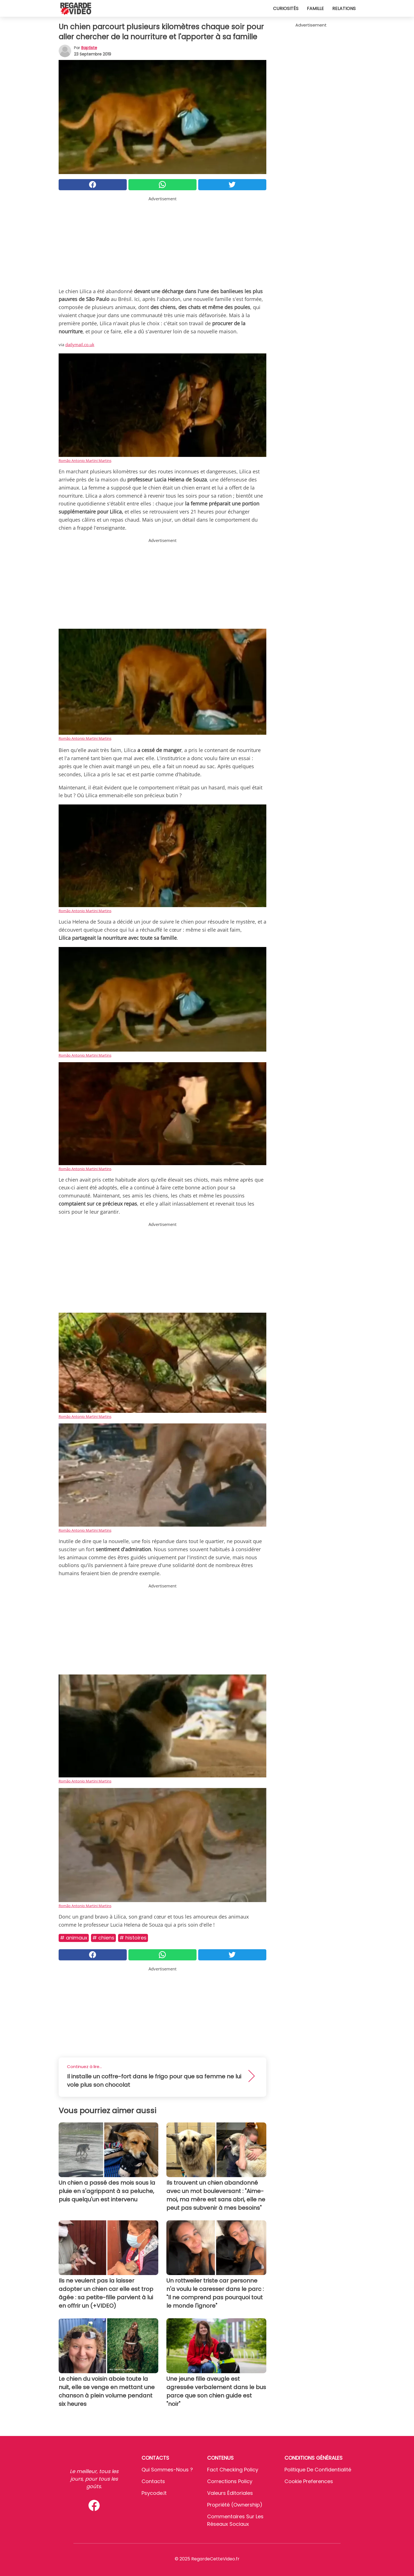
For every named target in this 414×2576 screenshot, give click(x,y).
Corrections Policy (229, 2481)
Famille (315, 8)
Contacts (153, 2481)
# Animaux (73, 1937)
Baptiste (89, 47)
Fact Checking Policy (232, 2469)
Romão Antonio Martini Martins (85, 460)
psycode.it (154, 2493)
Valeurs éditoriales (230, 2493)
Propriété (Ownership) (234, 2504)
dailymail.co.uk (79, 344)
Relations (344, 8)
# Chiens (103, 1937)
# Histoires (133, 1937)
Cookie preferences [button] (308, 2481)
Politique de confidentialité (317, 2469)
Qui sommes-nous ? (167, 2469)
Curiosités (285, 8)
